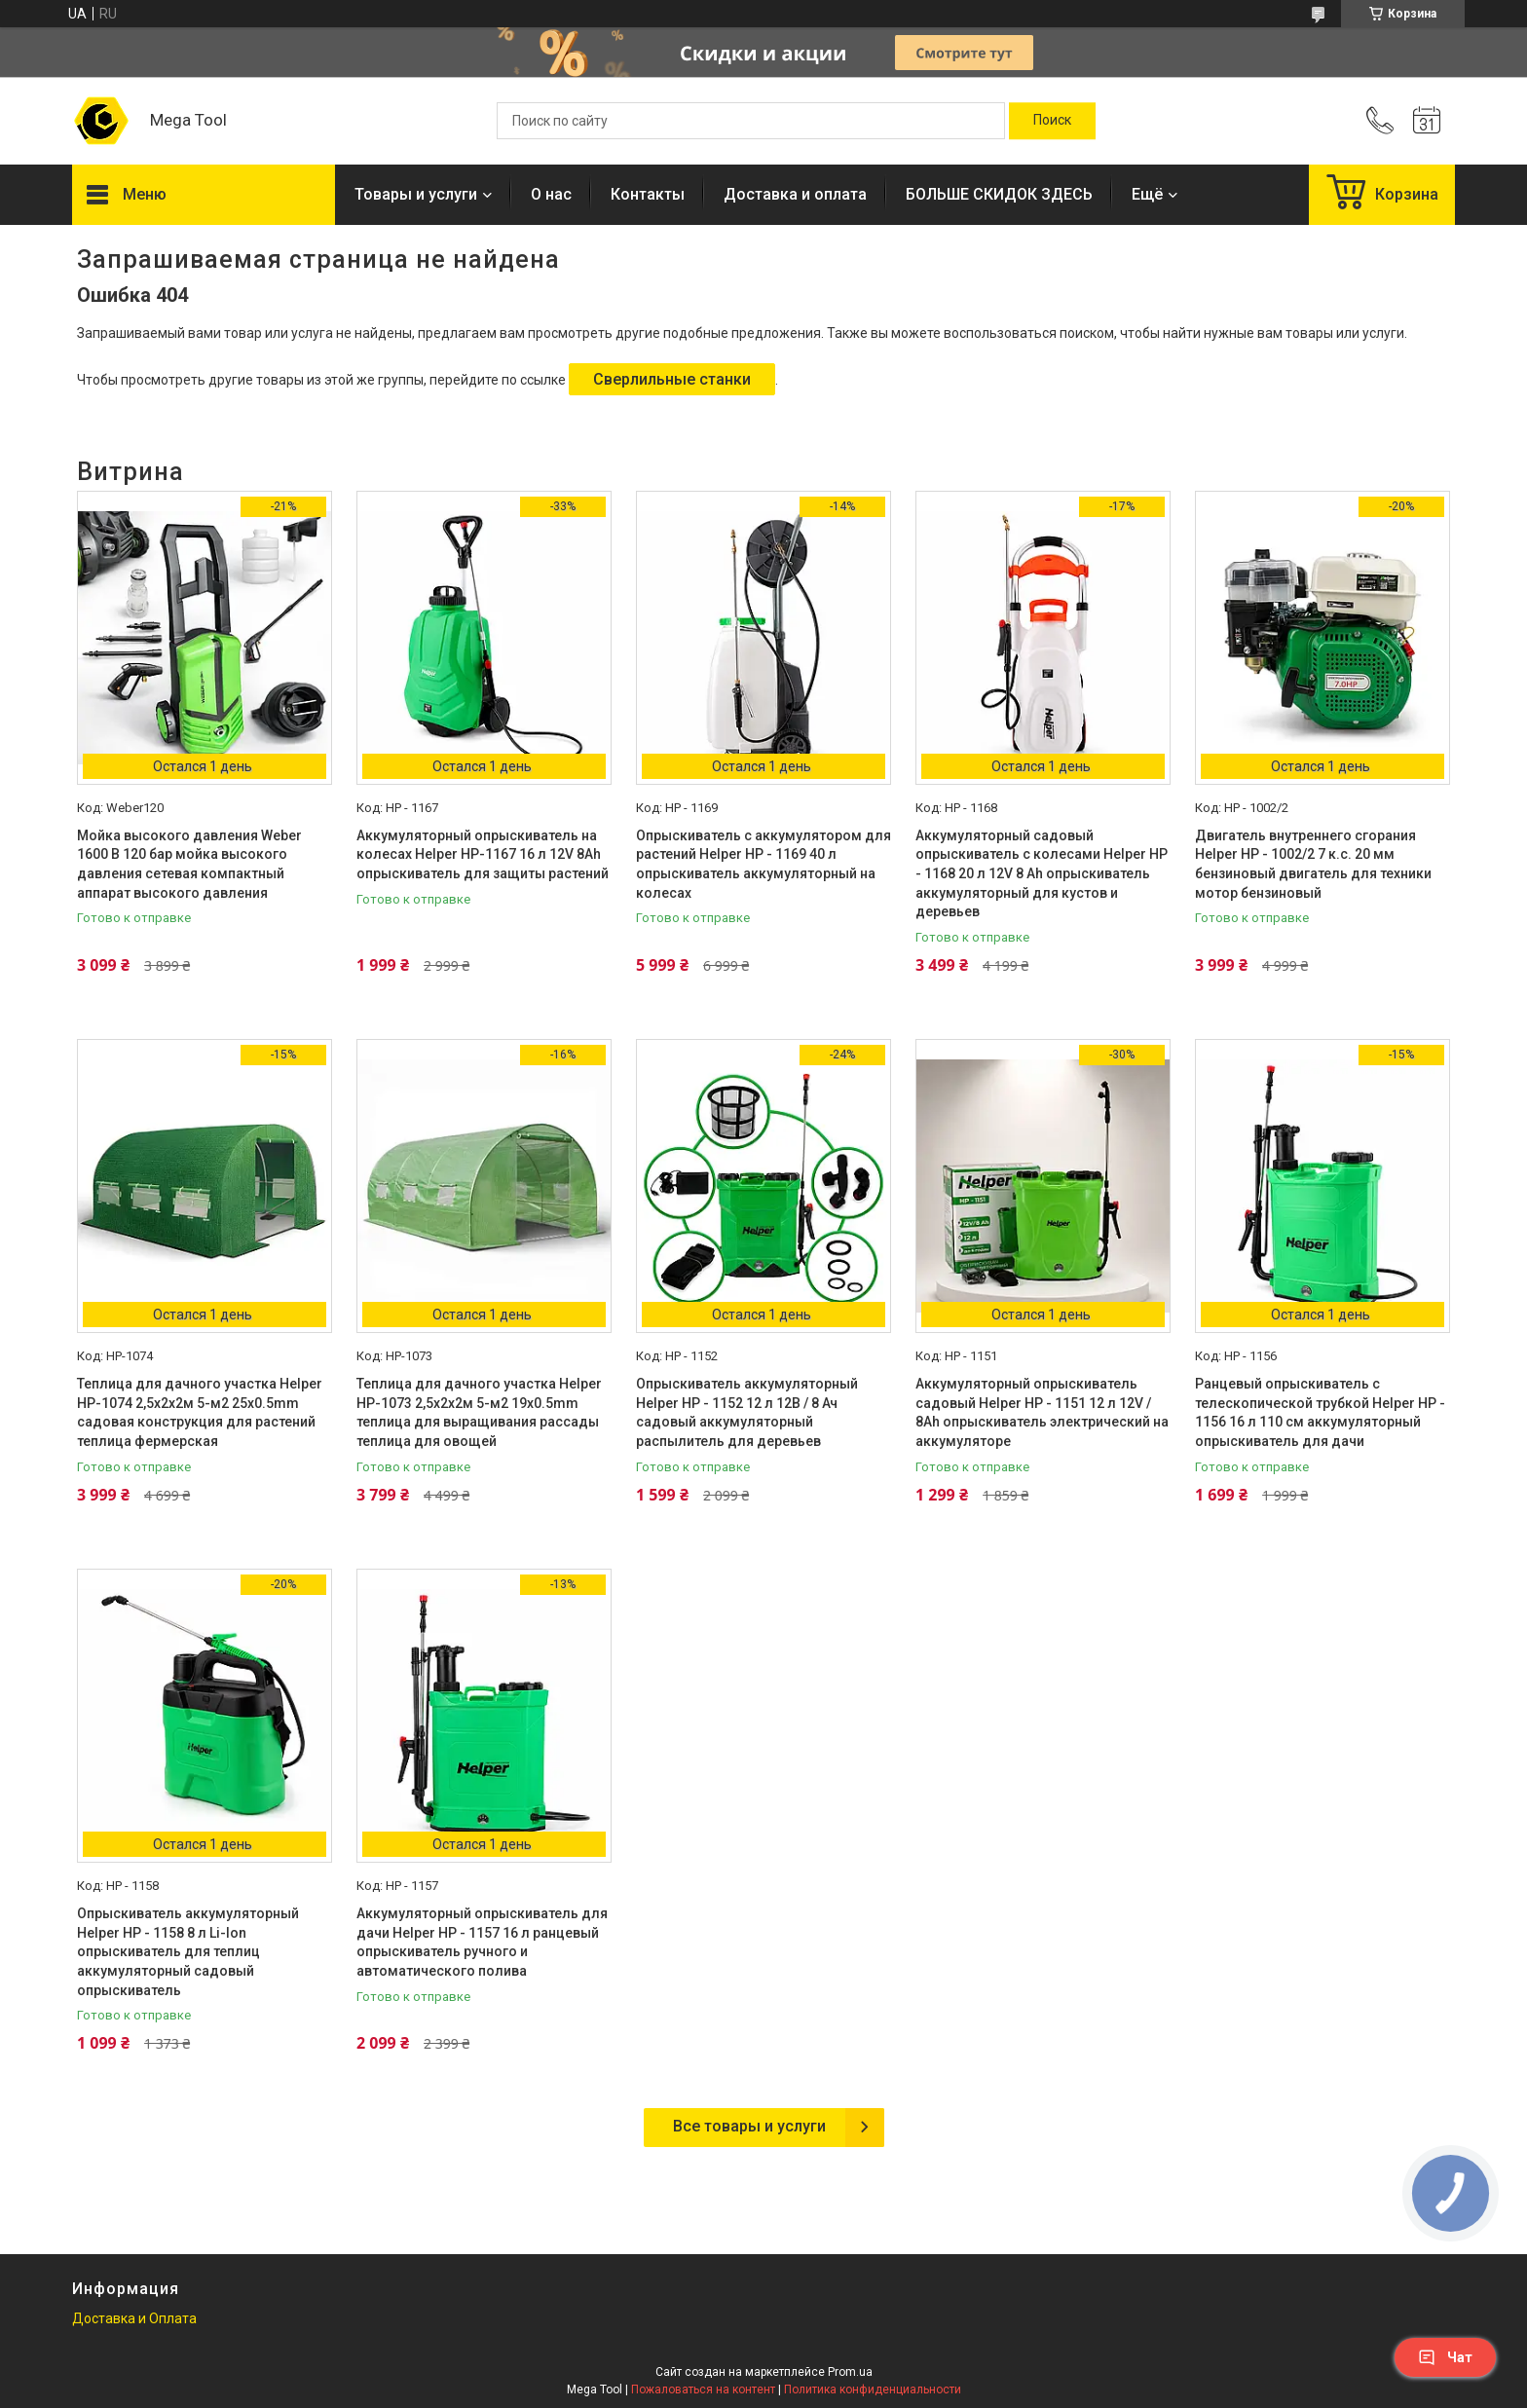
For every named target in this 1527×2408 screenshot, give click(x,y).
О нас (551, 194)
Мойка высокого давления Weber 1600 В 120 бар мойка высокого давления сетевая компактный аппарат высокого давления (189, 864)
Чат (1445, 2357)
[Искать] (1052, 120)
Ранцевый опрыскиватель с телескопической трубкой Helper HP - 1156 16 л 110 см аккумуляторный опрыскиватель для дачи (1320, 1412)
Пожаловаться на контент (703, 2389)
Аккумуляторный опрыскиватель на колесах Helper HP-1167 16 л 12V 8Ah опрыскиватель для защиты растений (482, 854)
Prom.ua (850, 2372)
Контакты (648, 194)
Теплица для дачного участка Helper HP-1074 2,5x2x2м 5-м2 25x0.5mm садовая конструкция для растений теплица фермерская (199, 1412)
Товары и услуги (415, 194)
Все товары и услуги (749, 2126)
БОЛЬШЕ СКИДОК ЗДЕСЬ (999, 194)
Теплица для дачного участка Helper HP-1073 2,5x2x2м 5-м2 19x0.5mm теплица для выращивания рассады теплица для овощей (479, 1412)
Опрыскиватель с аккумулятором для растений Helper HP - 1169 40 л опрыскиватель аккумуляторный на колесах (763, 864)
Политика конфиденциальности (872, 2389)
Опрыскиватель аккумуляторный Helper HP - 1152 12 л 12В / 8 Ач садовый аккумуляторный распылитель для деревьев (747, 1412)
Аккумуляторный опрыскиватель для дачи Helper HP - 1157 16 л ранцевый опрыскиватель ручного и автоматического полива (482, 1942)
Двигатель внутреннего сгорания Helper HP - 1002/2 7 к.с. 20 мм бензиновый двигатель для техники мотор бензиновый (1313, 864)
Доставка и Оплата (134, 2318)
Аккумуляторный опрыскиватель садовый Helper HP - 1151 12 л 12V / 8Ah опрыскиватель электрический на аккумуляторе (1042, 1412)
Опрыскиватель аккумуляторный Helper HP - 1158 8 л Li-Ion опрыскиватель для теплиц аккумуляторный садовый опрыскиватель (188, 1951)
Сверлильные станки (672, 379)
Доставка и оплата (795, 194)
